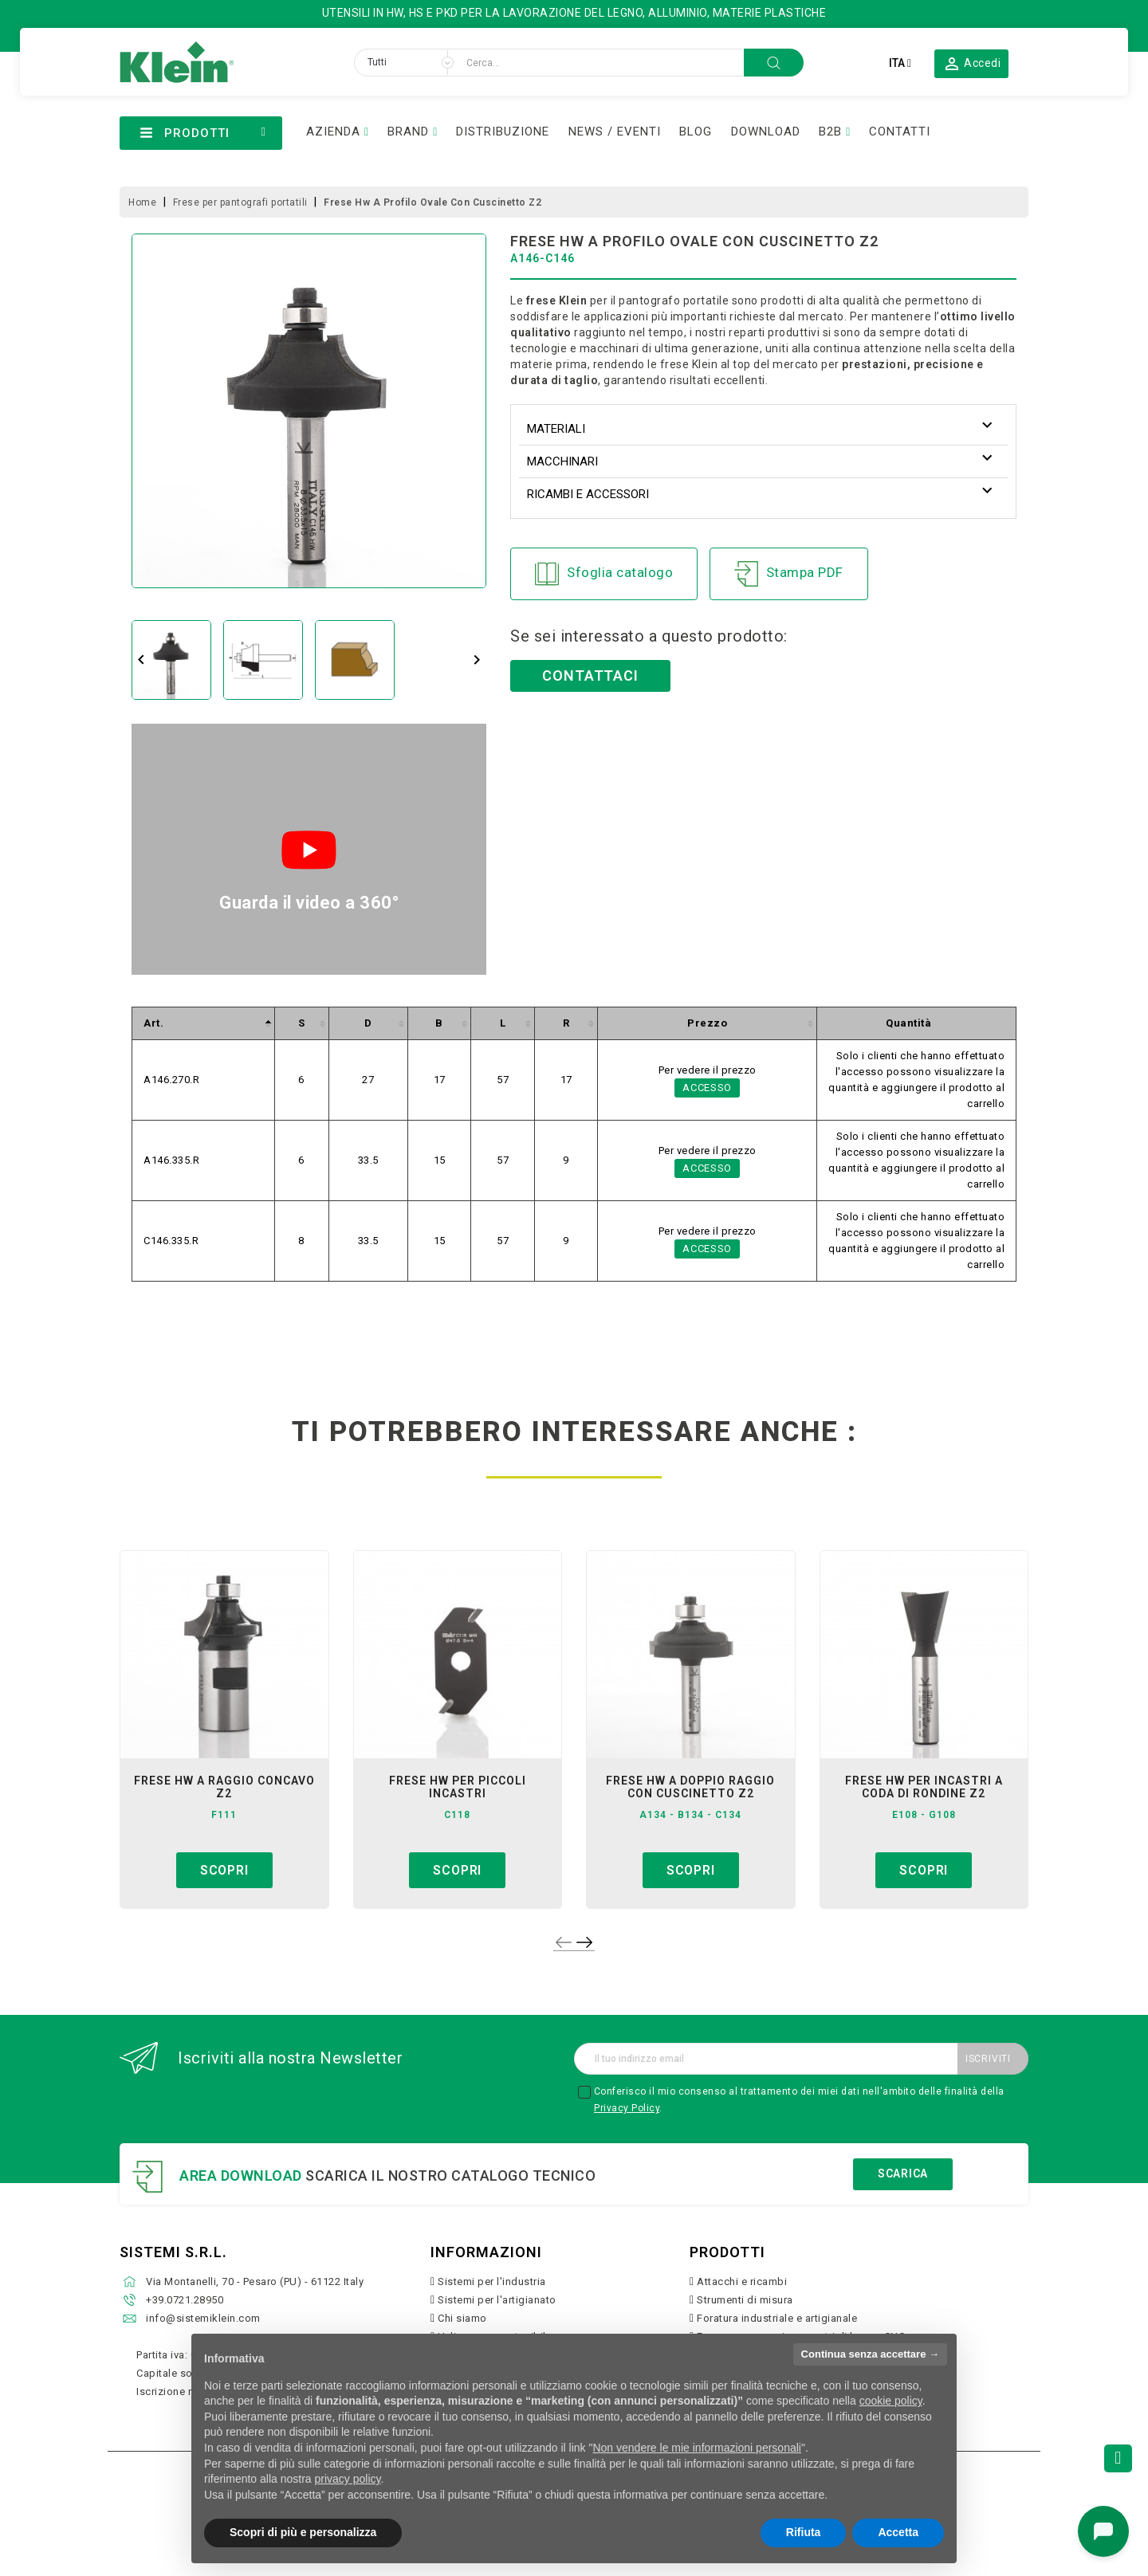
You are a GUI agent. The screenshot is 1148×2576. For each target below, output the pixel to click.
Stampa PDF (788, 574)
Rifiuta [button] (803, 2532)
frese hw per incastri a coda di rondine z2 (924, 1787)
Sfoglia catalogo (604, 574)
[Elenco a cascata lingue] (900, 63)
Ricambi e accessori (588, 494)
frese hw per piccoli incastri (457, 1787)
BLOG (695, 131)
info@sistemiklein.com (203, 2318)
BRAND (408, 131)
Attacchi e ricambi (742, 2281)
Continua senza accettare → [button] (870, 2354)
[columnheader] (203, 1023)
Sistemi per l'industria (492, 2281)
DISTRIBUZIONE (502, 131)
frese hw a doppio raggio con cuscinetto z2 (690, 1787)
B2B (830, 131)
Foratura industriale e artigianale (777, 2318)
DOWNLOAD (765, 131)
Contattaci (590, 675)
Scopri (224, 1870)
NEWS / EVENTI (614, 131)
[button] (971, 63)
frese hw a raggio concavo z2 (224, 1787)
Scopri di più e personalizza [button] (303, 2532)
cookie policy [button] (890, 2400)
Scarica (903, 2173)
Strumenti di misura (745, 2300)
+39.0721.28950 (184, 2300)
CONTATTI (899, 131)
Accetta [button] (898, 2532)
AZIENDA (333, 131)
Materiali (556, 429)
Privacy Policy (626, 2108)
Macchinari (562, 461)
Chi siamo (462, 2318)
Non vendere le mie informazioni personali (696, 2447)
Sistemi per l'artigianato (497, 2300)
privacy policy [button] (348, 2478)
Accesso (707, 1088)
